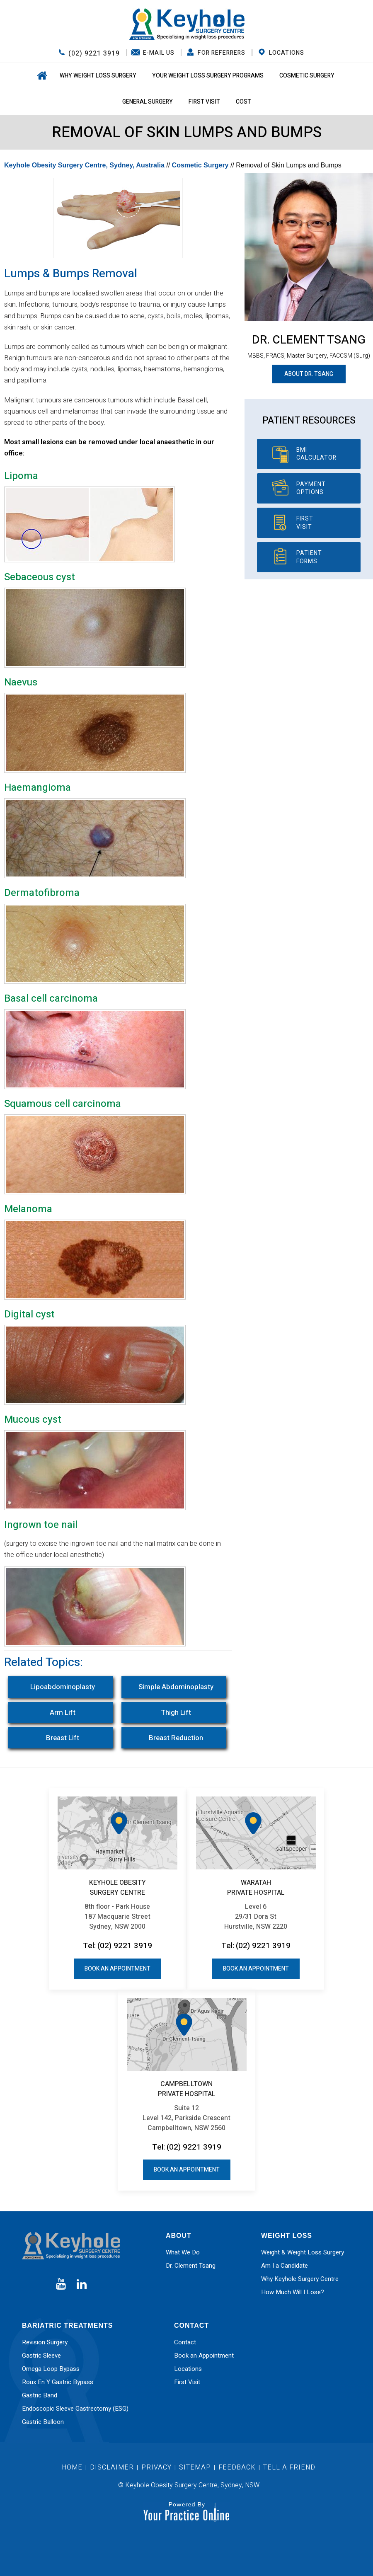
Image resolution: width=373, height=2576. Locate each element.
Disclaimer (113, 2467)
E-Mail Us (158, 52)
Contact (185, 2342)
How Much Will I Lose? (292, 2292)
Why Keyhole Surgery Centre (300, 2278)
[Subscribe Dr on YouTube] (60, 2284)
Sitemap (195, 2467)
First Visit (204, 101)
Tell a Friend (289, 2467)
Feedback (237, 2467)
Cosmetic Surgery (306, 75)
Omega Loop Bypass (51, 2368)
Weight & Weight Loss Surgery (302, 2252)
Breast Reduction (176, 1738)
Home (41, 76)
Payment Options (311, 488)
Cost (243, 101)
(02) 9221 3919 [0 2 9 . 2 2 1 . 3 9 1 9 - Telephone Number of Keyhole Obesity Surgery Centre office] (94, 53)
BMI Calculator (316, 453)
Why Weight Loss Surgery (98, 75)
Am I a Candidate (284, 2265)
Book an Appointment (117, 1968)
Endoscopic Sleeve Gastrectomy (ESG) (75, 2408)
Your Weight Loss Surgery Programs (208, 75)
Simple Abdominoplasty (175, 1687)
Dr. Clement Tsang (309, 340)
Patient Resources (309, 421)
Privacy (156, 2467)
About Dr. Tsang (308, 374)
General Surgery (147, 101)
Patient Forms (309, 557)
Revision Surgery (45, 2342)
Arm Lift (62, 1712)
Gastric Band (39, 2395)
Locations (286, 52)
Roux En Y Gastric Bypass (57, 2382)
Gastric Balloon (43, 2421)
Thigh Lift (176, 1712)
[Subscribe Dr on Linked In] (81, 2284)
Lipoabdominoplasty (62, 1687)
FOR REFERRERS (221, 52)
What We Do (183, 2252)
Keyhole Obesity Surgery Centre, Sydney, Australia (84, 165)
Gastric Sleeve (41, 2355)
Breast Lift (62, 1738)
